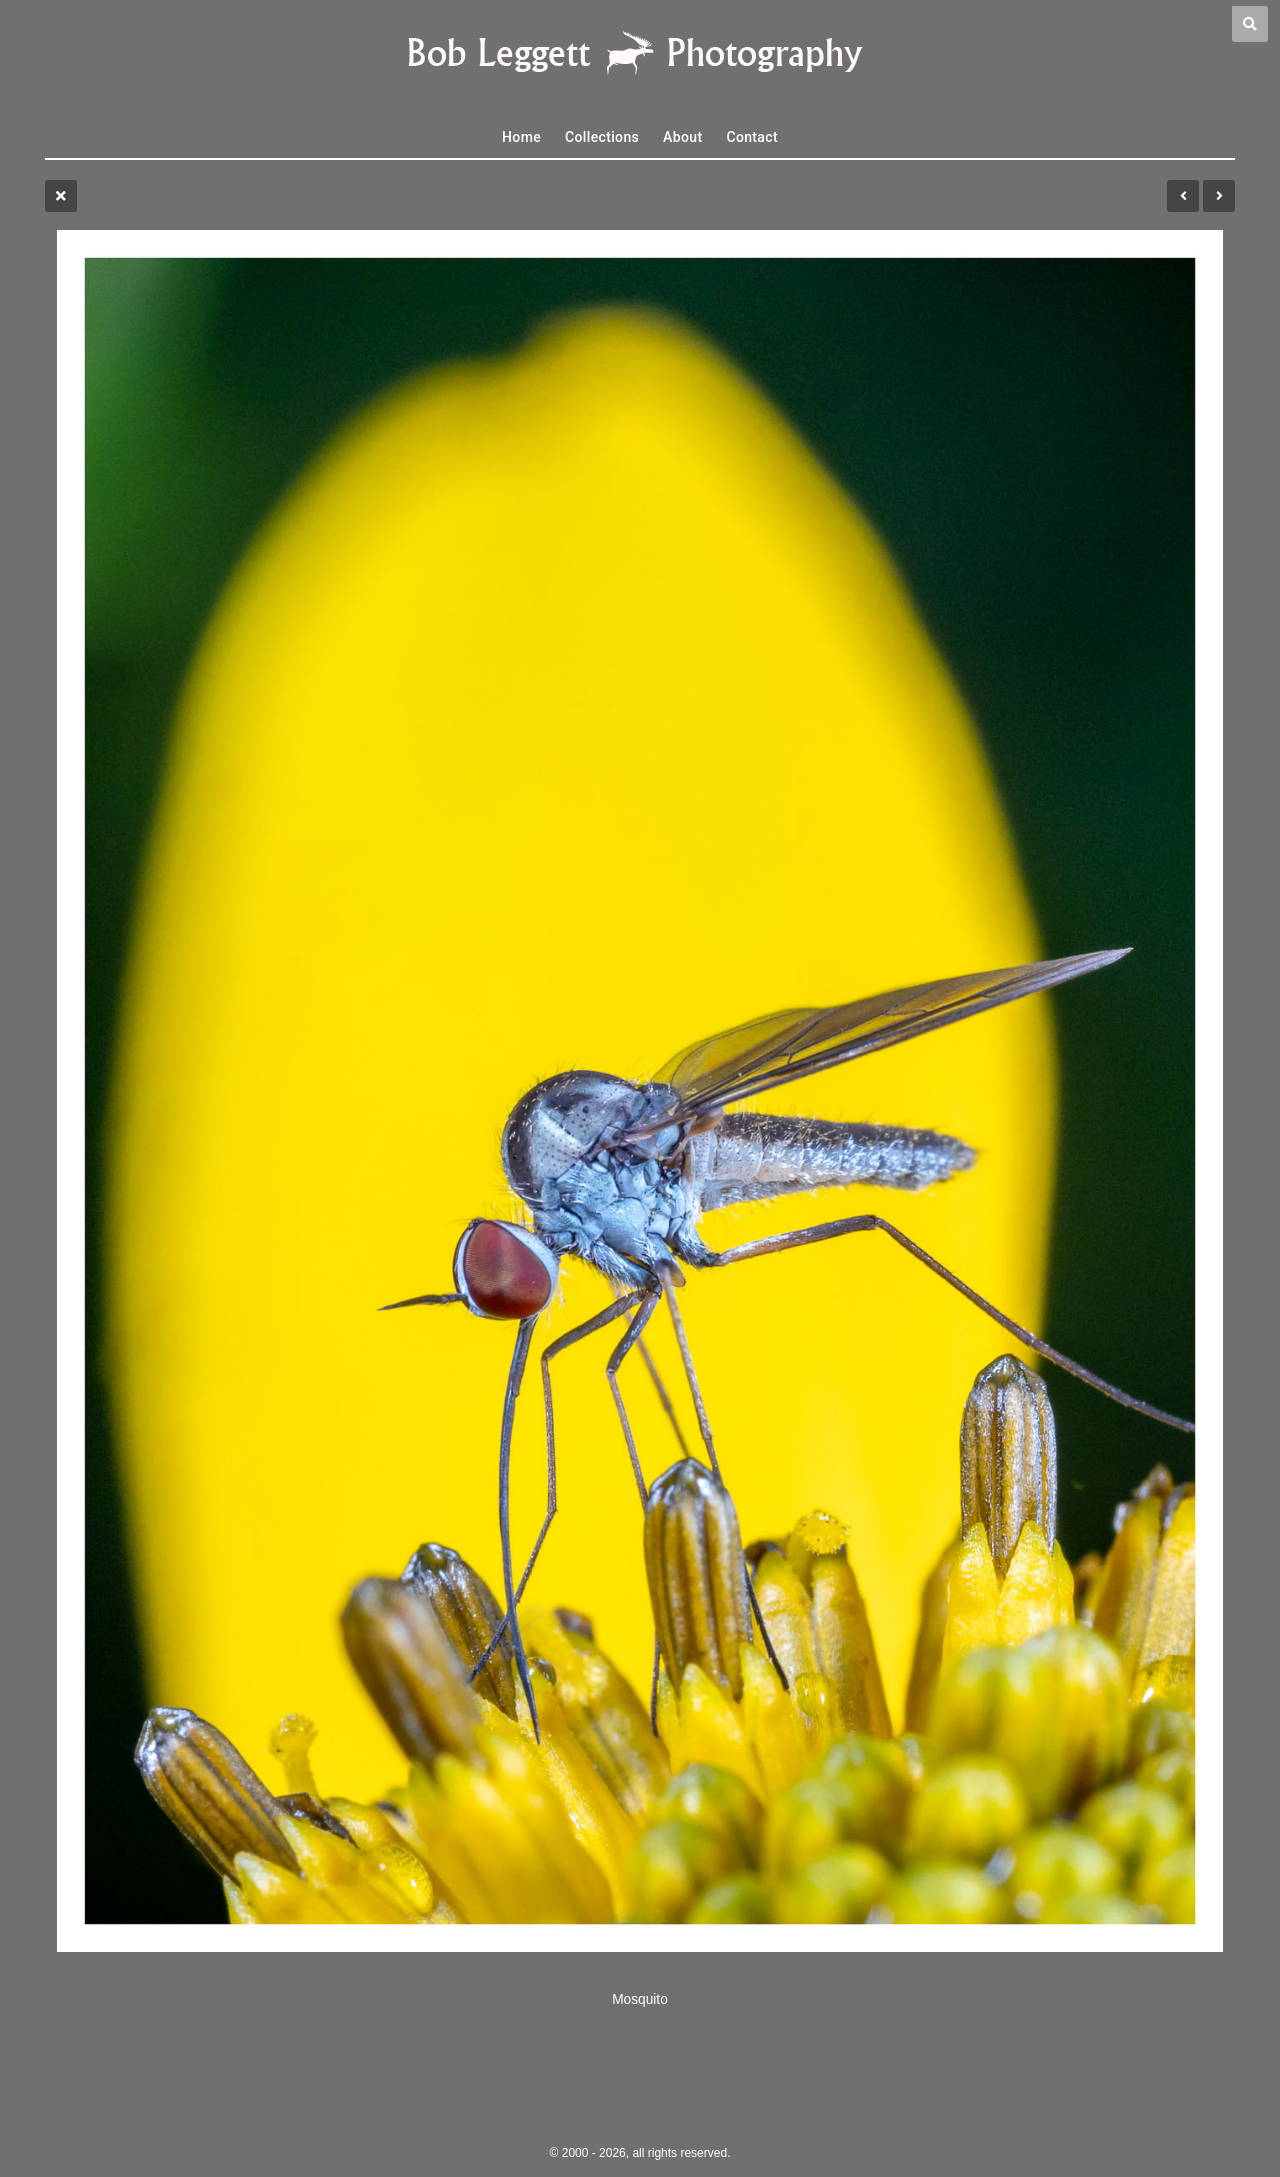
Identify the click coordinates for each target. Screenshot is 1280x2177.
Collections (602, 137)
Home (521, 137)
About (682, 137)
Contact (752, 137)
